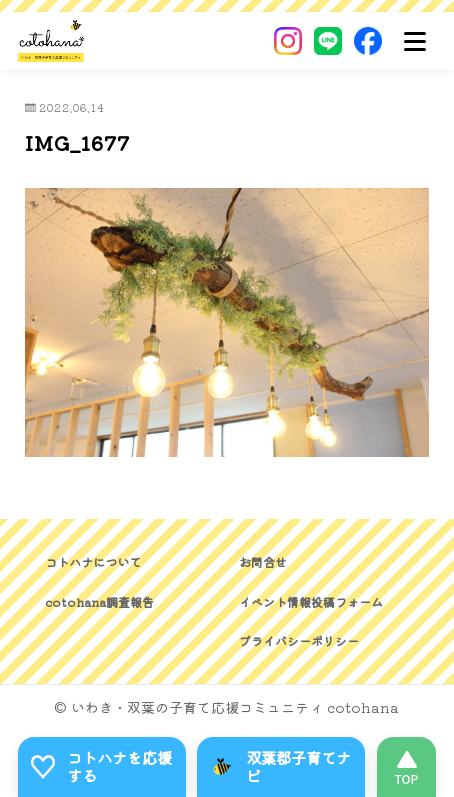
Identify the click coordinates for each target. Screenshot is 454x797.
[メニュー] (415, 41)
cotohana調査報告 (99, 601)
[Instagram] (288, 41)
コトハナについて (93, 561)
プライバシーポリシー (299, 640)
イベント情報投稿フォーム (311, 601)
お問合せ (263, 561)
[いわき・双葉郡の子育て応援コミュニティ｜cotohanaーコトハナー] (51, 41)
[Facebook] (368, 41)
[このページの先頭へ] (406, 767)
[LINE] (328, 41)
